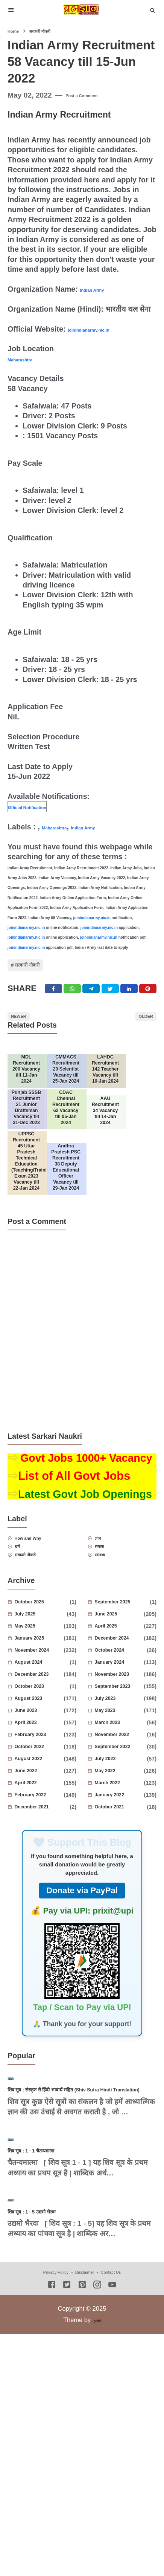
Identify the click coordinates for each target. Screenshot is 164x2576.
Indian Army (101, 289)
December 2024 (120, 1740)
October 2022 (40, 1849)
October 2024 (122, 1752)
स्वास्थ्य (109, 1655)
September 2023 (120, 1788)
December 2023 (40, 1776)
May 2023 (118, 1812)
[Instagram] (97, 2527)
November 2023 (120, 1776)
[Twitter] (72, 1002)
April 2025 (120, 1728)
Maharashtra (30, 359)
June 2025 (120, 1716)
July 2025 (38, 1716)
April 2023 (39, 1824)
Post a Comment (94, 95)
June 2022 (40, 1873)
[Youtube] (112, 2527)
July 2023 (118, 1800)
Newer (27, 1037)
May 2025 (38, 1728)
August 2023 (40, 1800)
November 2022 (122, 1837)
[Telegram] (91, 1002)
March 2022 (120, 1885)
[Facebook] (53, 1002)
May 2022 (118, 1873)
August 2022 (40, 1861)
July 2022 (118, 1861)
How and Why (43, 1631)
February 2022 (40, 1897)
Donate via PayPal (82, 1992)
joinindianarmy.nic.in (104, 329)
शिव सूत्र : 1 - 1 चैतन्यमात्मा (50, 2348)
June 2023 (40, 1812)
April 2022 (39, 1885)
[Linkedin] (129, 1002)
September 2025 (123, 1704)
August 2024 (43, 1764)
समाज (108, 1643)
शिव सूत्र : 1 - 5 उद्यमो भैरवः (50, 2452)
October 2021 (122, 1909)
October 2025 (43, 1704)
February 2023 (40, 1837)
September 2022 (122, 1849)
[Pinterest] (148, 1002)
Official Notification (42, 806)
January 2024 (120, 1764)
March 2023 (122, 1824)
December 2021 (43, 1909)
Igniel (96, 2561)
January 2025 (40, 1740)
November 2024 (40, 1752)
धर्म (24, 1643)
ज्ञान (105, 1631)
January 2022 (120, 1897)
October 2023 (43, 1788)
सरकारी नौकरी (42, 969)
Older (137, 1037)
